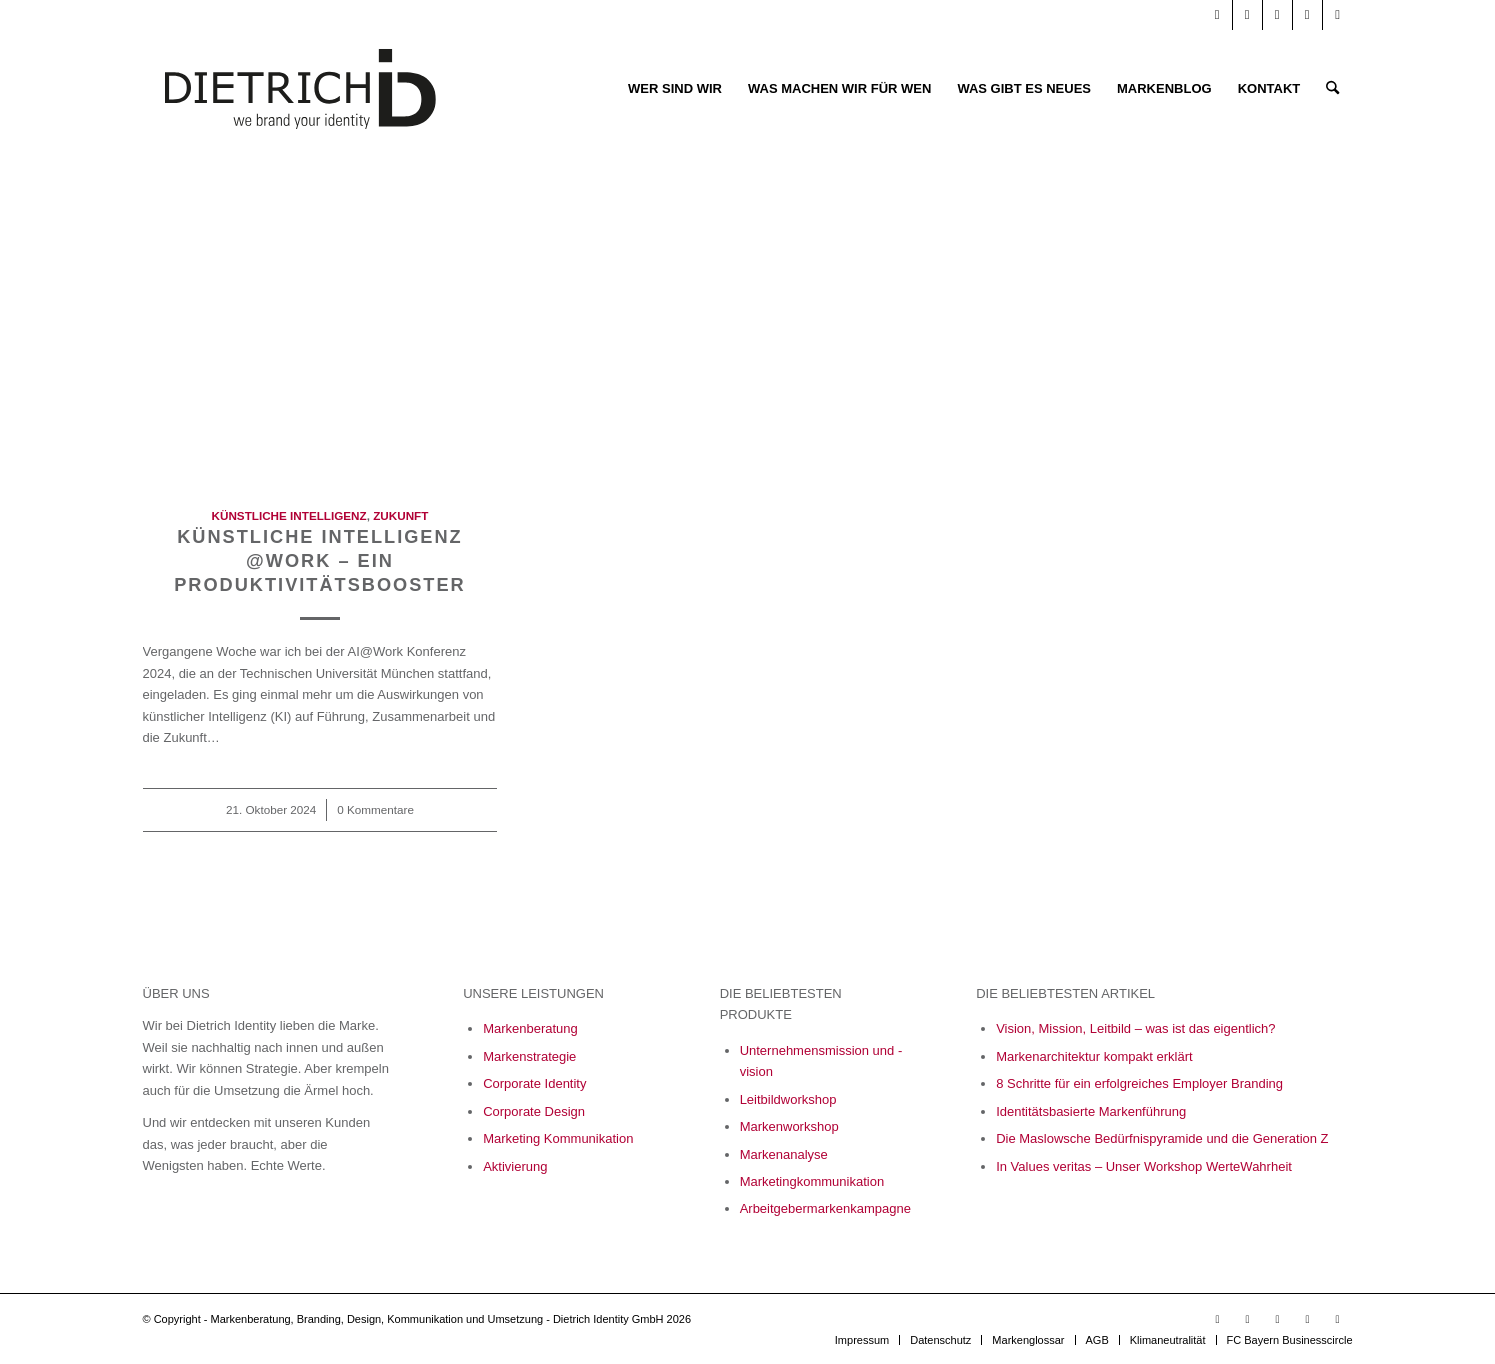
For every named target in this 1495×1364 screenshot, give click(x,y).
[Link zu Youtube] (1217, 15)
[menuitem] (675, 89)
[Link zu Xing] (1307, 15)
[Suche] (1332, 89)
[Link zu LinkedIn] (1247, 15)
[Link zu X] (1338, 15)
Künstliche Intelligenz (289, 515)
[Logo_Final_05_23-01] (300, 89)
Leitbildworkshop (788, 1099)
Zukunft (400, 515)
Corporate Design (534, 1111)
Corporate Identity (534, 1083)
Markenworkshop (789, 1126)
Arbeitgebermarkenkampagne (825, 1208)
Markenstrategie (529, 1056)
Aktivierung (515, 1166)
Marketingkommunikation (812, 1181)
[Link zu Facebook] (1277, 15)
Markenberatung (530, 1028)
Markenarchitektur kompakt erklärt (1094, 1056)
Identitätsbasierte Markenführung (1091, 1111)
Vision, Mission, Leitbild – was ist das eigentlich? (1135, 1028)
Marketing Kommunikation (558, 1138)
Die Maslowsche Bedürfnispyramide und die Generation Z (1162, 1138)
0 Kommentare (375, 809)
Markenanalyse (784, 1154)
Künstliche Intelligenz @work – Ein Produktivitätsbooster (320, 560)
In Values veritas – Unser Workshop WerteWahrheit (1144, 1166)
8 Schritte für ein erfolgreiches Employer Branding (1139, 1083)
